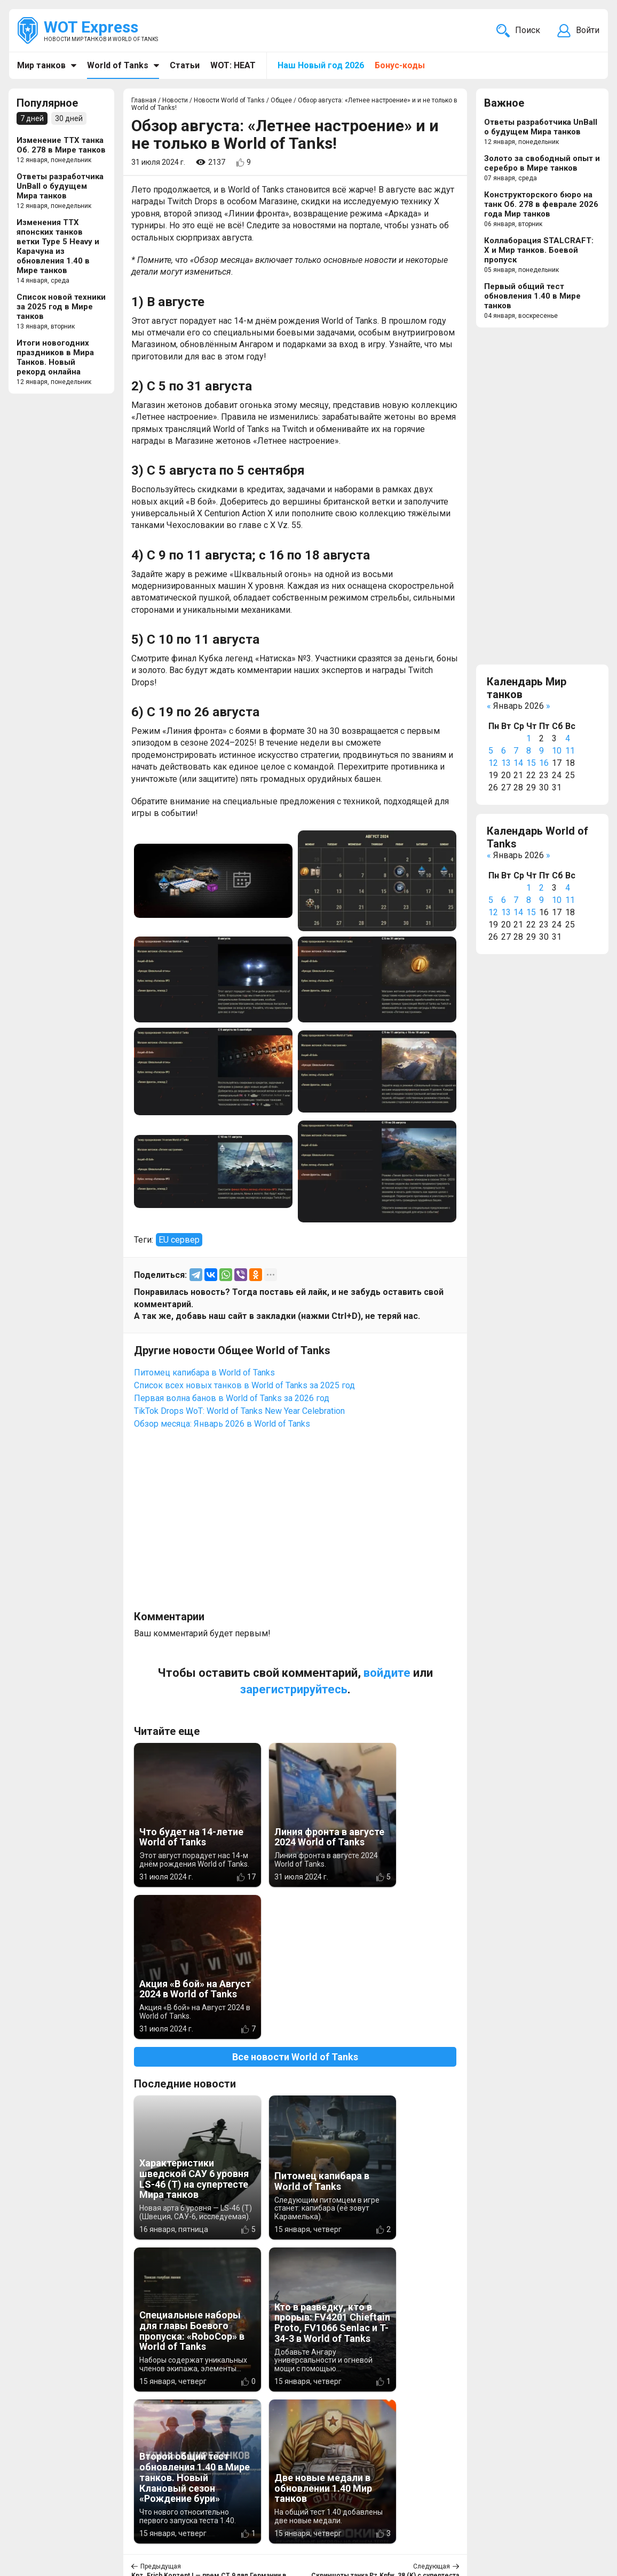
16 (544, 763)
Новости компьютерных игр (342, 2531)
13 (506, 763)
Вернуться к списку (295, 2299)
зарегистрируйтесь (293, 1689)
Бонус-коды (400, 65)
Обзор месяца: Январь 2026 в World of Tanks (222, 1424)
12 (493, 763)
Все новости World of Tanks (295, 1904)
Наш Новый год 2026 (321, 65)
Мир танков (41, 65)
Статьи (185, 65)
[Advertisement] (295, 1524)
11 (570, 751)
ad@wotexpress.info (146, 2531)
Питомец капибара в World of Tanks (204, 1372)
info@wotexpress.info (106, 2519)
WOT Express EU (317, 2519)
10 (556, 751)
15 (531, 763)
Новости (224, 2519)
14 (518, 763)
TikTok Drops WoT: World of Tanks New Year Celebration (239, 1411)
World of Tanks (117, 65)
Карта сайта (574, 2519)
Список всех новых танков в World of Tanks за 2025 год (244, 1385)
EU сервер (179, 1240)
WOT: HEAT (233, 65)
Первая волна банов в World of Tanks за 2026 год (231, 1398)
